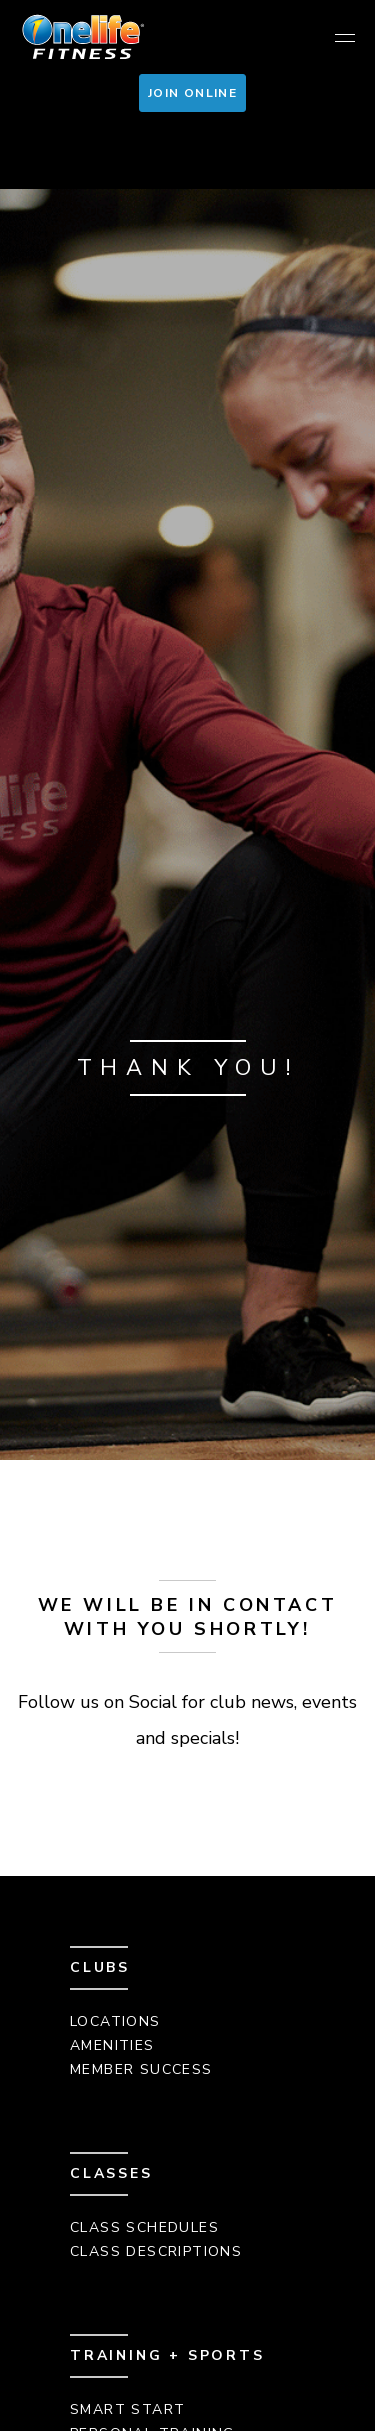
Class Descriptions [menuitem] (156, 2251)
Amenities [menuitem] (112, 2045)
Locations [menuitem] (115, 2021)
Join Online (192, 93)
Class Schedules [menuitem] (144, 2227)
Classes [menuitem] (111, 2173)
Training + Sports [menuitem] (167, 2355)
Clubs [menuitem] (100, 1967)
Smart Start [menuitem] (127, 2409)
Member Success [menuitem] (141, 2069)
